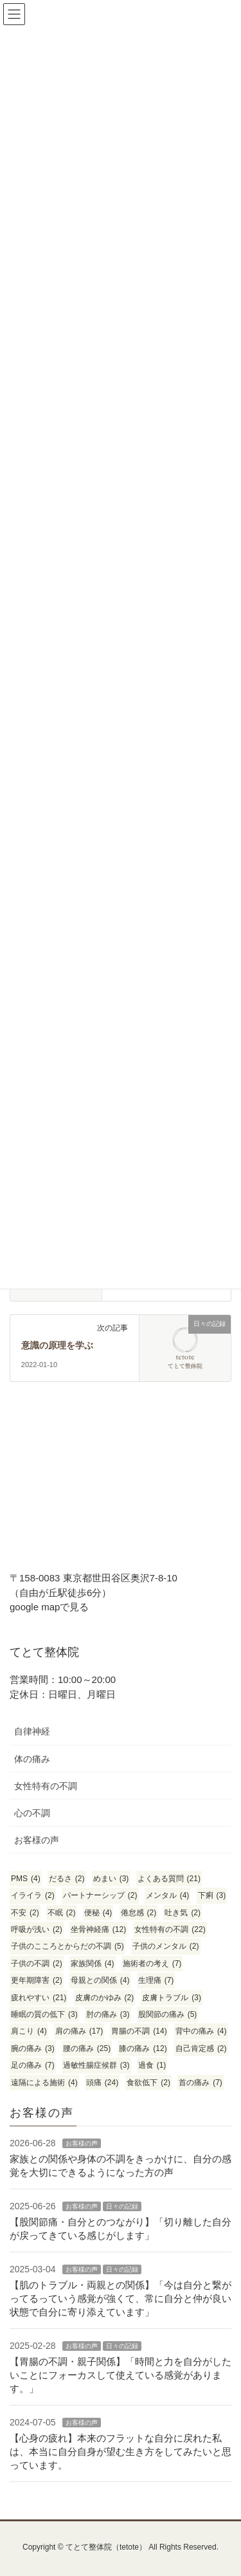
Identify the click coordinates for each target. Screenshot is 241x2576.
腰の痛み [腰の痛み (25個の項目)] (87, 2048)
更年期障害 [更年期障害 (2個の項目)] (36, 1980)
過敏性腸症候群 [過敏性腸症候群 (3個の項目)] (96, 2065)
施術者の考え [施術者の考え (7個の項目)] (152, 1963)
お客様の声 (36, 1840)
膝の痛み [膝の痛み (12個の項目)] (142, 2048)
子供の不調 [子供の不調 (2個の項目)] (36, 1963)
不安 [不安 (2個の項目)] (25, 1912)
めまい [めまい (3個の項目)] (111, 1878)
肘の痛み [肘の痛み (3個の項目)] (108, 2014)
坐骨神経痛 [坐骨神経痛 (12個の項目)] (98, 1929)
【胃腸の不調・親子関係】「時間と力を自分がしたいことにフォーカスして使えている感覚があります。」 (120, 2375)
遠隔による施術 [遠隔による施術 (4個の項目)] (44, 2082)
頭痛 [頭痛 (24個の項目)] (102, 2082)
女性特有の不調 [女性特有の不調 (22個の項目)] (169, 1929)
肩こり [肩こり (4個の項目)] (29, 2031)
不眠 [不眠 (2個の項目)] (62, 1912)
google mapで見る (49, 1606)
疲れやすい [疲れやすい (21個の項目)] (38, 1997)
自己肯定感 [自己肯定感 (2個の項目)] (201, 2048)
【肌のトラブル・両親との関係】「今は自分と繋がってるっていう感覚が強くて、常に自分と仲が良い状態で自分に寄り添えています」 (120, 2298)
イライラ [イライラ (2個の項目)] (33, 1895)
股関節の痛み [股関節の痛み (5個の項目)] (167, 2014)
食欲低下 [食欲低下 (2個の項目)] (148, 2082)
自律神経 (32, 1731)
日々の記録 (122, 2206)
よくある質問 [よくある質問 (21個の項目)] (169, 1878)
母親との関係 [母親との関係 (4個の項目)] (100, 1980)
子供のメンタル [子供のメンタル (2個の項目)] (165, 1946)
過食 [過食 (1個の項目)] (152, 2065)
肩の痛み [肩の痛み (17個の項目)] (79, 2031)
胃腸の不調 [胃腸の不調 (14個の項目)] (138, 2031)
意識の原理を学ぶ (57, 1345)
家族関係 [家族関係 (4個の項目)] (92, 1963)
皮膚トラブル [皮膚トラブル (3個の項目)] (171, 1997)
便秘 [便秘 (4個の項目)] (98, 1912)
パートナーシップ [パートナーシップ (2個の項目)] (100, 1895)
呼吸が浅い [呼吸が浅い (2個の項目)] (36, 1929)
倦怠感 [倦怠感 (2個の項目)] (139, 1912)
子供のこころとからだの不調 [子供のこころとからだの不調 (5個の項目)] (67, 1946)
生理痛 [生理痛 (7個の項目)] (156, 1980)
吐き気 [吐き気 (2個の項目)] (183, 1912)
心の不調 (32, 1813)
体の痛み (32, 1759)
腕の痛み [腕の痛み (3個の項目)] (33, 2048)
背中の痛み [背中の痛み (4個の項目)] (201, 2031)
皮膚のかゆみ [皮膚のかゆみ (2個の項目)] (104, 1997)
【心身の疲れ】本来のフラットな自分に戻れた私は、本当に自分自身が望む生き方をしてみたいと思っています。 (120, 2451)
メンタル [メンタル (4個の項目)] (168, 1895)
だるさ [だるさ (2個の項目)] (67, 1878)
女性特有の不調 (45, 1786)
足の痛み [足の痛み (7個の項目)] (33, 2065)
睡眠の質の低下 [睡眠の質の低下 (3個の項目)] (44, 2014)
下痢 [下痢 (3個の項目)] (212, 1895)
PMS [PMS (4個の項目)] (25, 1878)
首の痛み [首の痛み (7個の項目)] (200, 2082)
